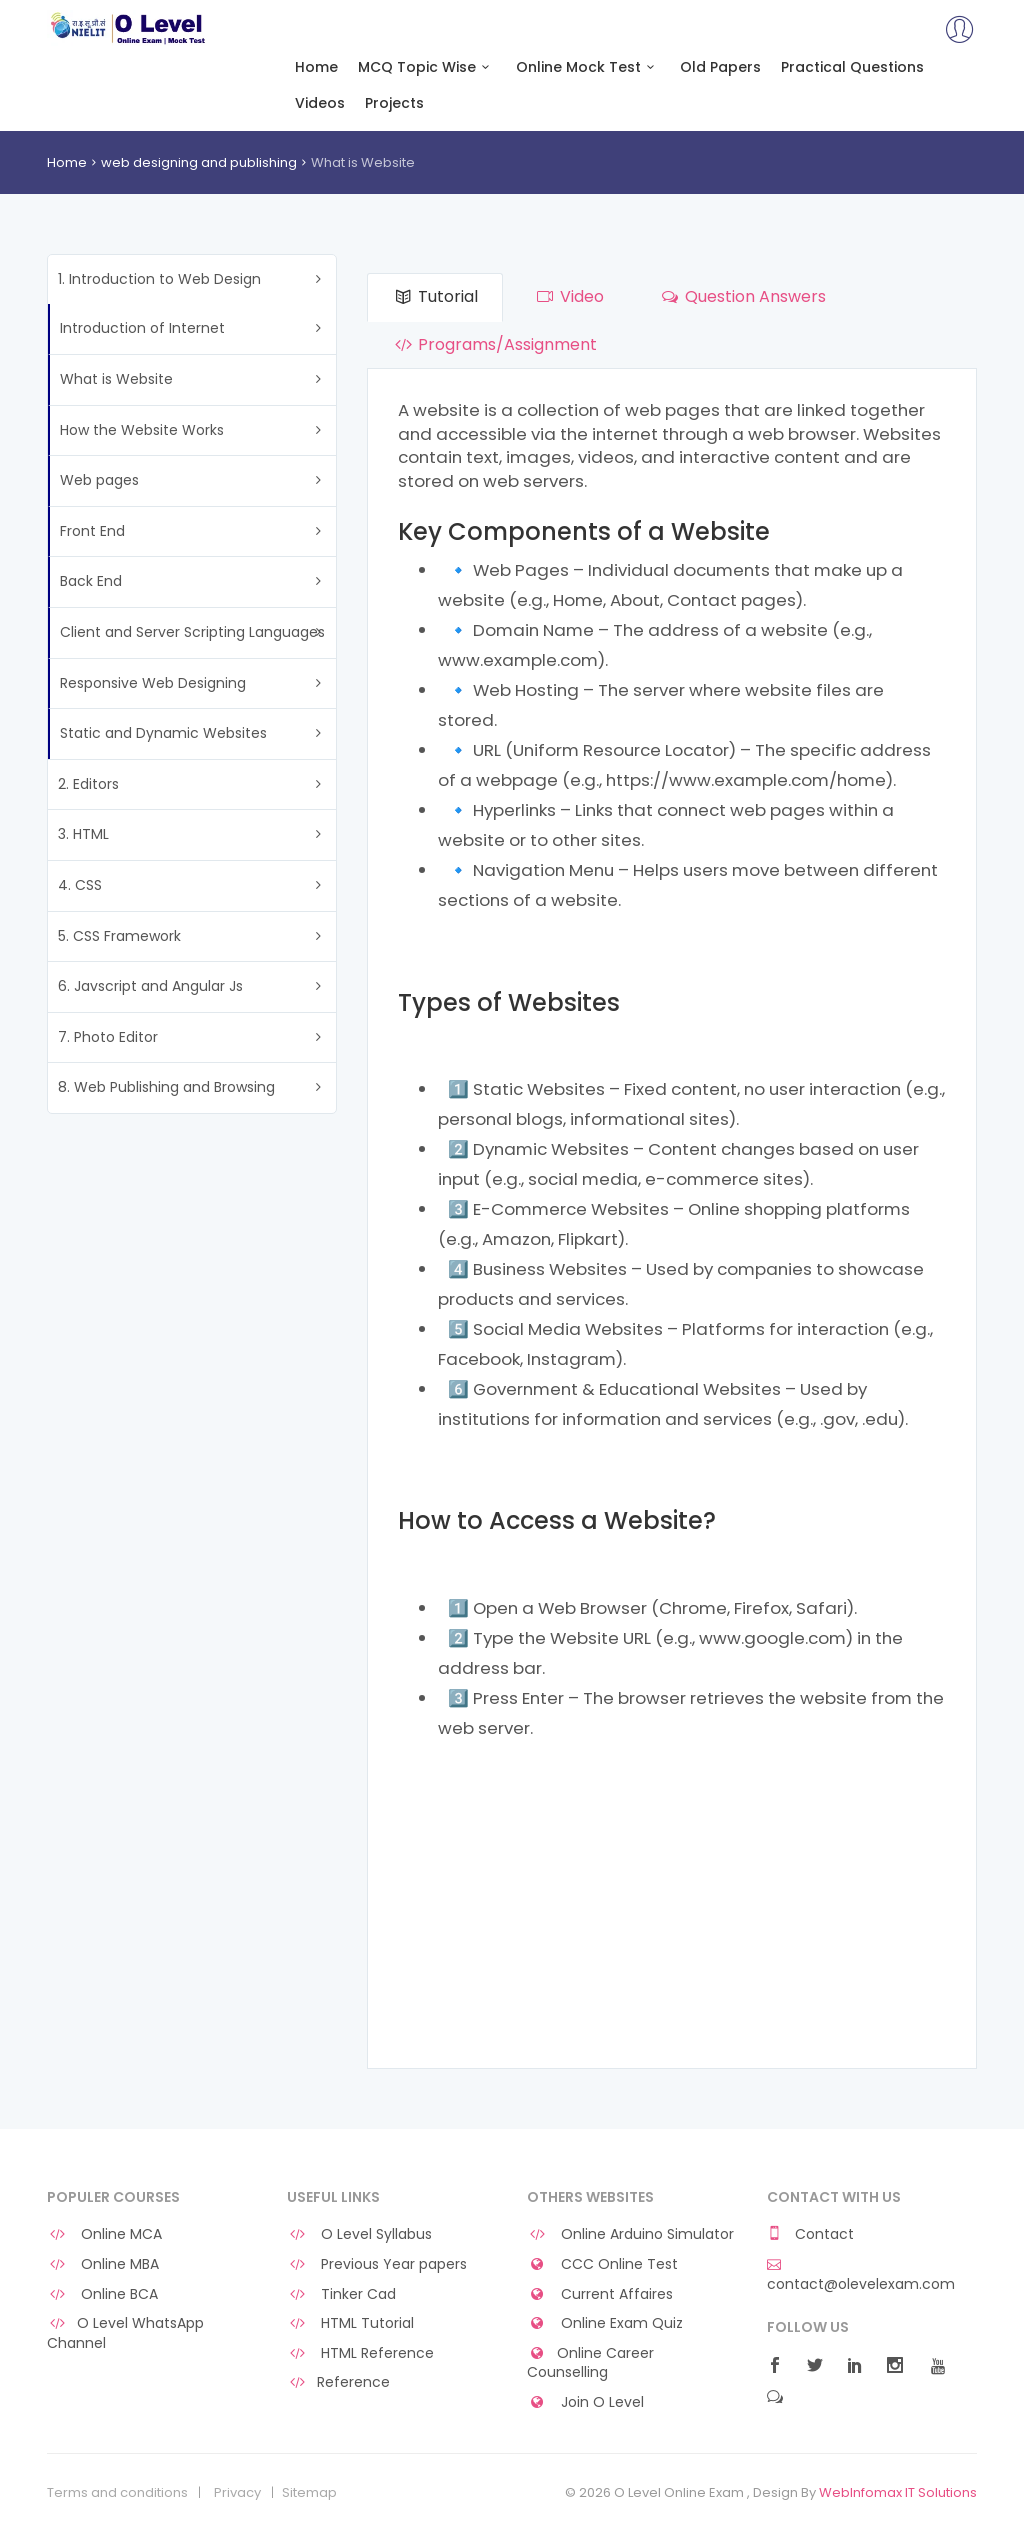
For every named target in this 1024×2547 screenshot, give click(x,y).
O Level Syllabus (359, 2234)
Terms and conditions (117, 2493)
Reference (338, 2382)
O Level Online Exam (128, 28)
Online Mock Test (588, 67)
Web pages (99, 480)
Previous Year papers (377, 2264)
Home (316, 67)
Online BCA (102, 2294)
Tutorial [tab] (435, 296)
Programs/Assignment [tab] (494, 344)
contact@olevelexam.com (861, 2275)
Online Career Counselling (590, 2363)
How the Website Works (142, 430)
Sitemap (309, 2493)
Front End (92, 531)
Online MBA (103, 2264)
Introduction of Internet (142, 328)
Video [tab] (568, 296)
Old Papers (720, 67)
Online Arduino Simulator (630, 2234)
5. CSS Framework (119, 936)
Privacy (237, 2493)
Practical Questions (852, 67)
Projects (394, 103)
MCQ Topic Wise (427, 67)
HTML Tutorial (350, 2323)
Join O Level (585, 2402)
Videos (320, 103)
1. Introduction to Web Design (159, 279)
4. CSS (80, 885)
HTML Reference (360, 2353)
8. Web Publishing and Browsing (166, 1087)
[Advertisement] (672, 1908)
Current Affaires (600, 2294)
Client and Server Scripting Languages (192, 632)
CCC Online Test (602, 2264)
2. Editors (88, 784)
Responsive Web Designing (153, 683)
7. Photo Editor (108, 1037)
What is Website (116, 379)
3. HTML (83, 834)
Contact (810, 2234)
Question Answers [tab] (742, 296)
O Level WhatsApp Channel (125, 2333)
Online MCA (104, 2234)
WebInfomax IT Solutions (898, 2492)
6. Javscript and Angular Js (150, 986)
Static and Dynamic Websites (163, 733)
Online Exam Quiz (605, 2323)
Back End (91, 581)
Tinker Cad (341, 2294)
